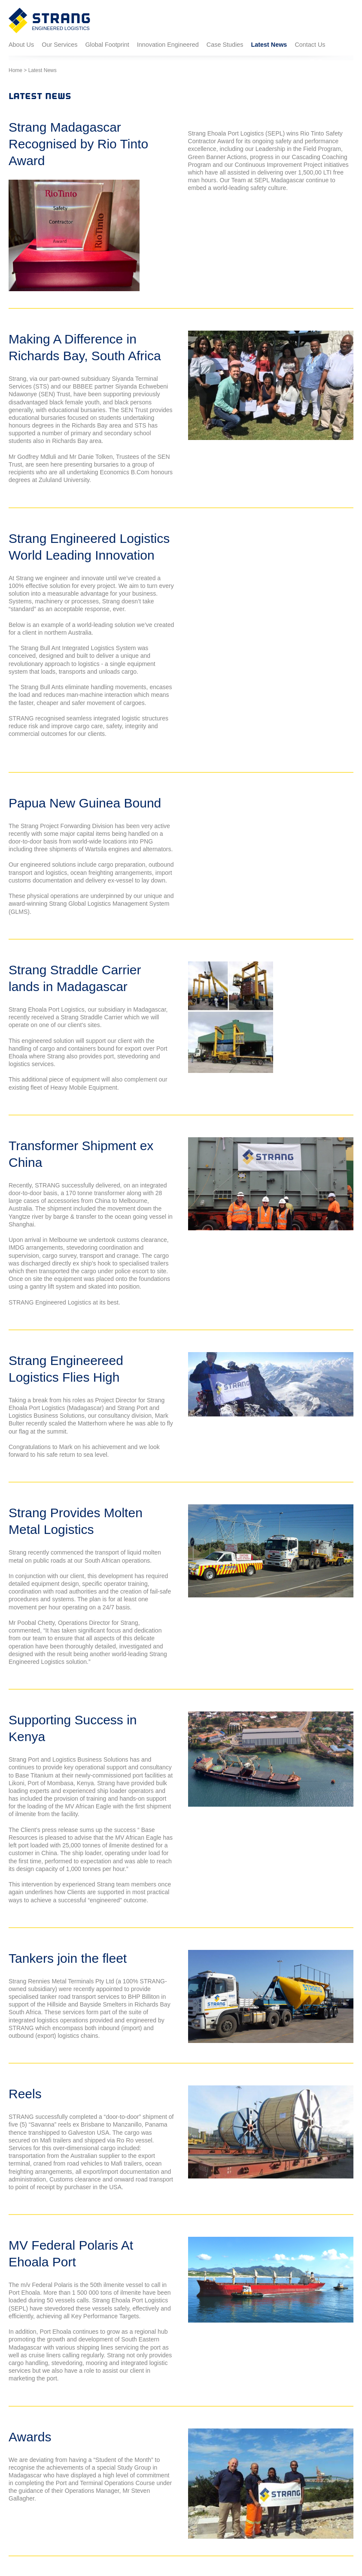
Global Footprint (107, 44)
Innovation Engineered (168, 44)
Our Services (59, 44)
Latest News (269, 44)
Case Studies (225, 44)
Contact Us (310, 44)
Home (15, 70)
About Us (21, 44)
